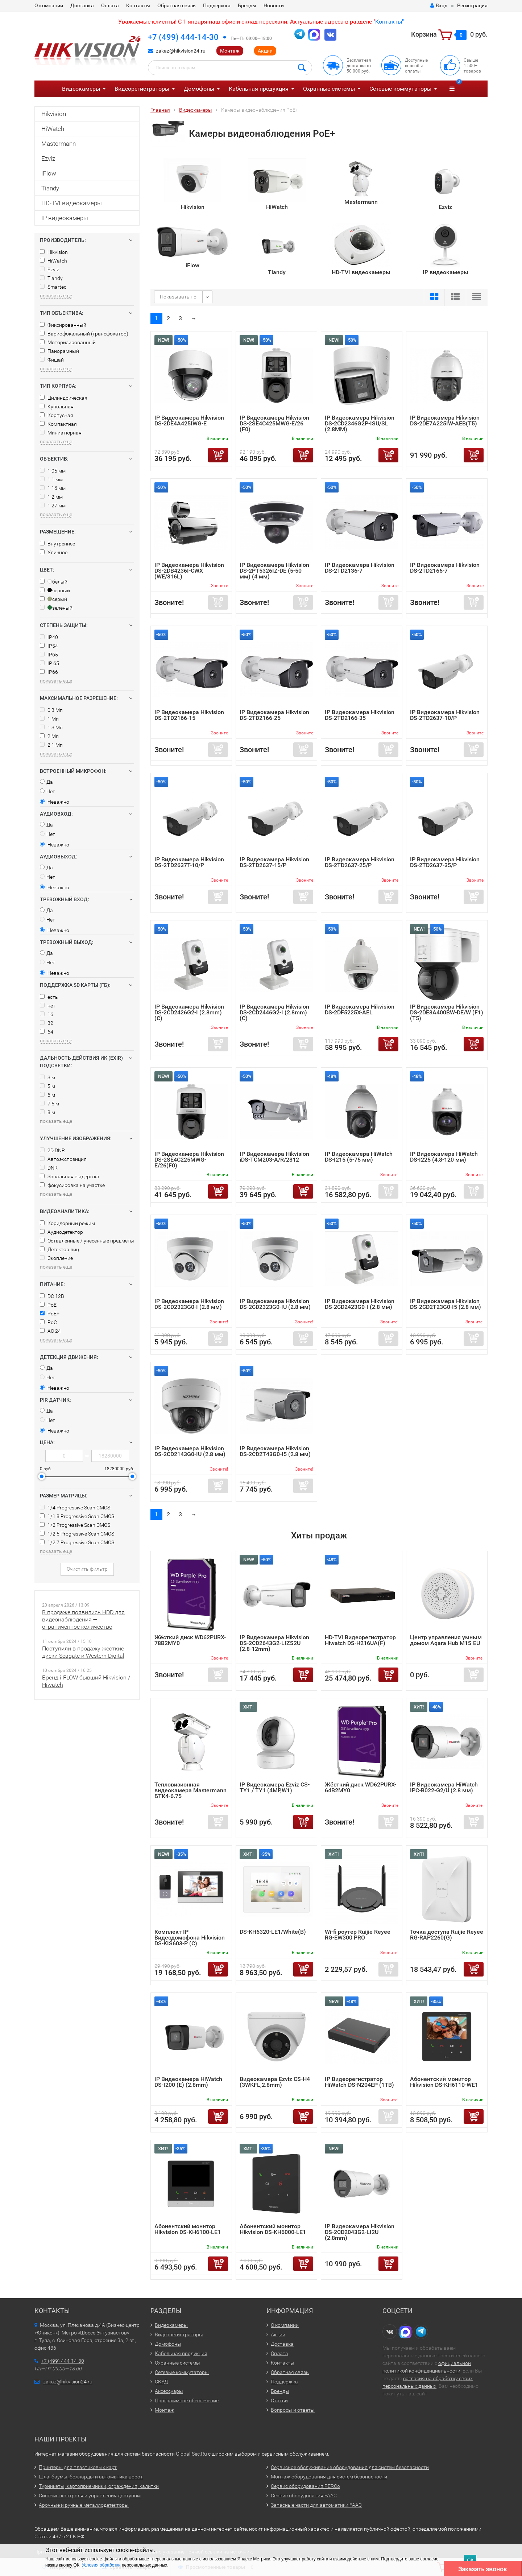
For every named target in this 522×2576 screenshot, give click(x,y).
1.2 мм (51, 497)
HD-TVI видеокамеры (71, 203)
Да (46, 782)
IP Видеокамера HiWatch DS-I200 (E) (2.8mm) (188, 2082)
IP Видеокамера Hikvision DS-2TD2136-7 (359, 567)
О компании (48, 5)
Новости (274, 5)
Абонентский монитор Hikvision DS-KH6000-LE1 (273, 2229)
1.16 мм (53, 488)
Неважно (54, 802)
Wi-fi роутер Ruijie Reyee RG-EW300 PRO (357, 1934)
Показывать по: (179, 297)
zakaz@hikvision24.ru (181, 51)
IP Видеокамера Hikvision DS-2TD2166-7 (445, 567)
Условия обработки (101, 2565)
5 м (47, 1086)
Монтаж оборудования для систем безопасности (329, 2477)
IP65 (49, 655)
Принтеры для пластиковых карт (78, 2467)
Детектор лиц (59, 1249)
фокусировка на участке (72, 1185)
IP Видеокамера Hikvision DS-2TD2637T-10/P (189, 862)
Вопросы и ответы (293, 2410)
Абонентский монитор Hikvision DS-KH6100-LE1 (187, 2229)
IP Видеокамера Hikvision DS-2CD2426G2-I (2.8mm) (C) (189, 1012)
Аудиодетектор (61, 1232)
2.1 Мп (51, 745)
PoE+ (49, 1313)
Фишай (52, 360)
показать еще (56, 295)
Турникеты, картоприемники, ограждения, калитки (99, 2486)
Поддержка (217, 5)
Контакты (138, 5)
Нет (47, 791)
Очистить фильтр (87, 1569)
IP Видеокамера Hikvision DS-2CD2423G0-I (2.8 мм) (359, 1304)
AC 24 (50, 1331)
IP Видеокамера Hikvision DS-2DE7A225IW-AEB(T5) (445, 420)
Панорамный (59, 351)
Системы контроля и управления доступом (90, 2495)
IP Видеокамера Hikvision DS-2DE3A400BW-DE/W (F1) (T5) (446, 1012)
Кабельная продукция (259, 88)
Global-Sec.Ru (191, 2454)
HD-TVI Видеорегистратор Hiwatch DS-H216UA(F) (360, 1640)
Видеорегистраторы (142, 88)
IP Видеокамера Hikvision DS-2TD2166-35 (359, 715)
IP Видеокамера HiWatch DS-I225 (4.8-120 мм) (444, 1156)
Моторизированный (68, 342)
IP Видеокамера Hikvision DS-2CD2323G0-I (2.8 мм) (189, 1304)
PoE (48, 1305)
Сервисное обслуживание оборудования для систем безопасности (350, 2467)
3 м (47, 1077)
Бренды (247, 5)
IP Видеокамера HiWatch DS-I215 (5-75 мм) (359, 1156)
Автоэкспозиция (63, 1159)
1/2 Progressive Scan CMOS (75, 1525)
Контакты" (389, 21)
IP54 (49, 646)
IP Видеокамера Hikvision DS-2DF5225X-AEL (359, 1009)
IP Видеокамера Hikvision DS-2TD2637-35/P (445, 862)
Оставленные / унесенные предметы (87, 1241)
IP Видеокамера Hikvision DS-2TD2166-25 (274, 715)
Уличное (53, 552)
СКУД (161, 2382)
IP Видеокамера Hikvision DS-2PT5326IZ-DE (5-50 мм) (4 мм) (274, 570)
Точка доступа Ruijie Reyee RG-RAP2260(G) (446, 1934)
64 (46, 1032)
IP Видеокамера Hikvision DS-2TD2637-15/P (274, 862)
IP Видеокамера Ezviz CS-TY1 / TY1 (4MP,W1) (275, 1787)
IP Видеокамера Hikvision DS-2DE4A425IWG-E (189, 420)
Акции (265, 51)
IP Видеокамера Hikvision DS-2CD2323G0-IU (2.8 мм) (275, 1304)
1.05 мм (53, 471)
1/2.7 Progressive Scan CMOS (77, 1542)
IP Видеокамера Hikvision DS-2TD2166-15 (189, 715)
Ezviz (48, 158)
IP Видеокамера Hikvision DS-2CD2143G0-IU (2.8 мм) (189, 1451)
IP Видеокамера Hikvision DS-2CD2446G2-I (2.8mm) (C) (274, 1012)
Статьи (279, 2400)
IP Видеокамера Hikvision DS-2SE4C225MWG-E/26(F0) (189, 1159)
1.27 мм (53, 505)
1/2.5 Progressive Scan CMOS (77, 1534)
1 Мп (49, 719)
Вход (438, 5)
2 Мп (49, 736)
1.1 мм (51, 479)
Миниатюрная (61, 433)
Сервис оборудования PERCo (305, 2486)
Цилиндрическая (63, 398)
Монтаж (230, 51)
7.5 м (49, 1103)
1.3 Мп (51, 727)
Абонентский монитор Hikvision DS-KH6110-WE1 (444, 2082)
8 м (47, 1112)
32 (46, 1023)
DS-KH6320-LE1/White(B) (273, 1931)
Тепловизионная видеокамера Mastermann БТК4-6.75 (190, 1790)
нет (47, 1006)
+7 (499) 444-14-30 (183, 37)
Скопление (56, 1258)
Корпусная (56, 415)
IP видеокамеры (64, 218)
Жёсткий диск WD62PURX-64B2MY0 (360, 1787)
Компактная (58, 424)
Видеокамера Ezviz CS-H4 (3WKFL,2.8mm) (275, 2082)
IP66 (49, 672)
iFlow (48, 173)
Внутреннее (57, 544)
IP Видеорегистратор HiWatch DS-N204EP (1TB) (359, 2082)
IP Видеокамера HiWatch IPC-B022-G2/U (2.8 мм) (444, 1787)
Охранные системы (329, 88)
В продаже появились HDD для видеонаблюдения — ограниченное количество (83, 1619)
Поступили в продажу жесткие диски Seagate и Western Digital (83, 1652)
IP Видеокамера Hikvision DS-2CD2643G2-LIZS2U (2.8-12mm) (274, 1643)
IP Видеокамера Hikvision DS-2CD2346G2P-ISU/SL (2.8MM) (359, 423)
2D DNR (52, 1150)
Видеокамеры (81, 88)
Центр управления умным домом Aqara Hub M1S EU (446, 1640)
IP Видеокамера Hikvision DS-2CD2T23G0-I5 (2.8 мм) (445, 1304)
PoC (48, 1322)
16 (46, 1014)
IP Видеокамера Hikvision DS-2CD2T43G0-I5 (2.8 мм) (275, 1451)
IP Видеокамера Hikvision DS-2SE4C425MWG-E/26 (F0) (274, 423)
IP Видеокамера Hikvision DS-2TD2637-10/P (445, 715)
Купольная (57, 406)
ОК (470, 2560)
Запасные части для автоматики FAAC (316, 2505)
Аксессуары (169, 2391)
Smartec (53, 287)
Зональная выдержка (69, 1176)
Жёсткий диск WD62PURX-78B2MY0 (190, 1640)
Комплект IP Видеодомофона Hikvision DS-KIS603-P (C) (189, 1937)
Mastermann (58, 143)
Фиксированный (63, 325)
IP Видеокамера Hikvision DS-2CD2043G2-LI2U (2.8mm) (359, 2232)
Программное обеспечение (187, 2400)
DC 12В (52, 1296)
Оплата (110, 5)
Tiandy (50, 188)
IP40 (49, 637)
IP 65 (49, 663)
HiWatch (52, 128)
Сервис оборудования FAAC (304, 2495)
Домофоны (199, 88)
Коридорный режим (67, 1223)
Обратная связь (176, 5)
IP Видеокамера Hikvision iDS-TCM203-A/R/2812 (274, 1156)
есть (49, 997)
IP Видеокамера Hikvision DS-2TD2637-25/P (359, 862)
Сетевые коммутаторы (400, 88)
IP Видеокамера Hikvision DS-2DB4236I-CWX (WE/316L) (189, 570)
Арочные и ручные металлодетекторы (84, 2505)
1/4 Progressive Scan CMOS (75, 1507)
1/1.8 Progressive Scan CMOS (77, 1516)
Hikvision (53, 114)
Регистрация (472, 5)
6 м (47, 1095)
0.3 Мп (51, 710)
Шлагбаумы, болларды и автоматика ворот (91, 2477)
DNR (49, 1168)
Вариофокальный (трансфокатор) (84, 334)
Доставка (82, 5)
